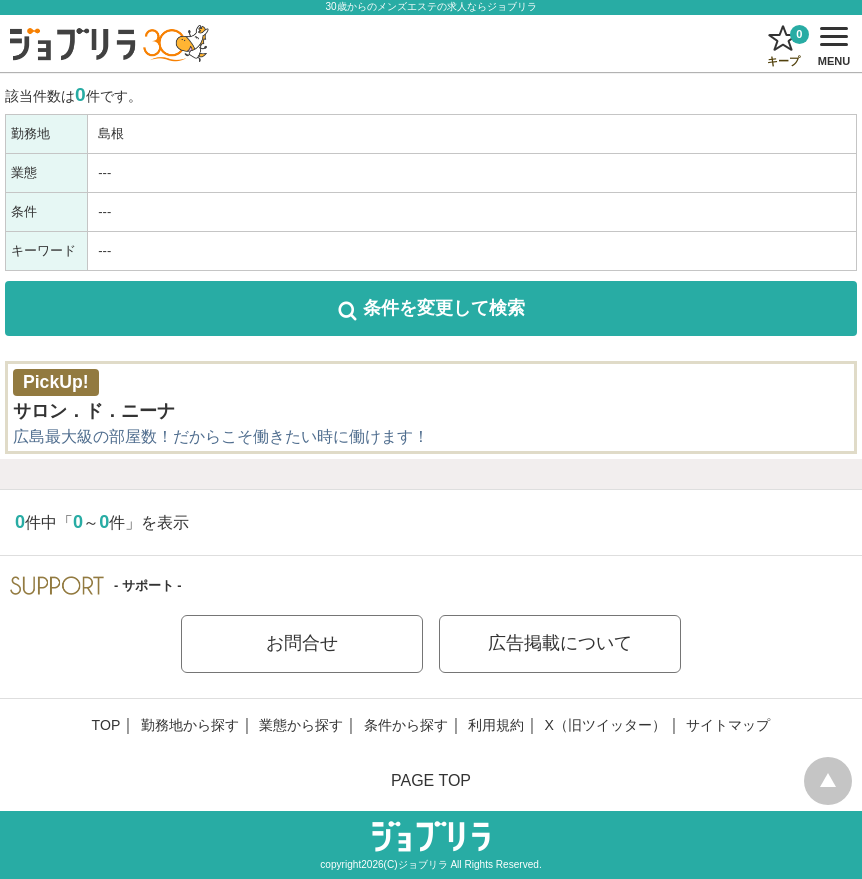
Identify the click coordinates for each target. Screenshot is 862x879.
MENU (830, 47)
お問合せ (302, 643)
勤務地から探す (190, 725)
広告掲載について (560, 643)
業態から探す (301, 725)
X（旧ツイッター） (605, 725)
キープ (787, 46)
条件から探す (406, 725)
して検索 (431, 308)
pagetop (828, 781)
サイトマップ (728, 725)
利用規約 (496, 725)
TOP (106, 725)
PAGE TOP (431, 780)
